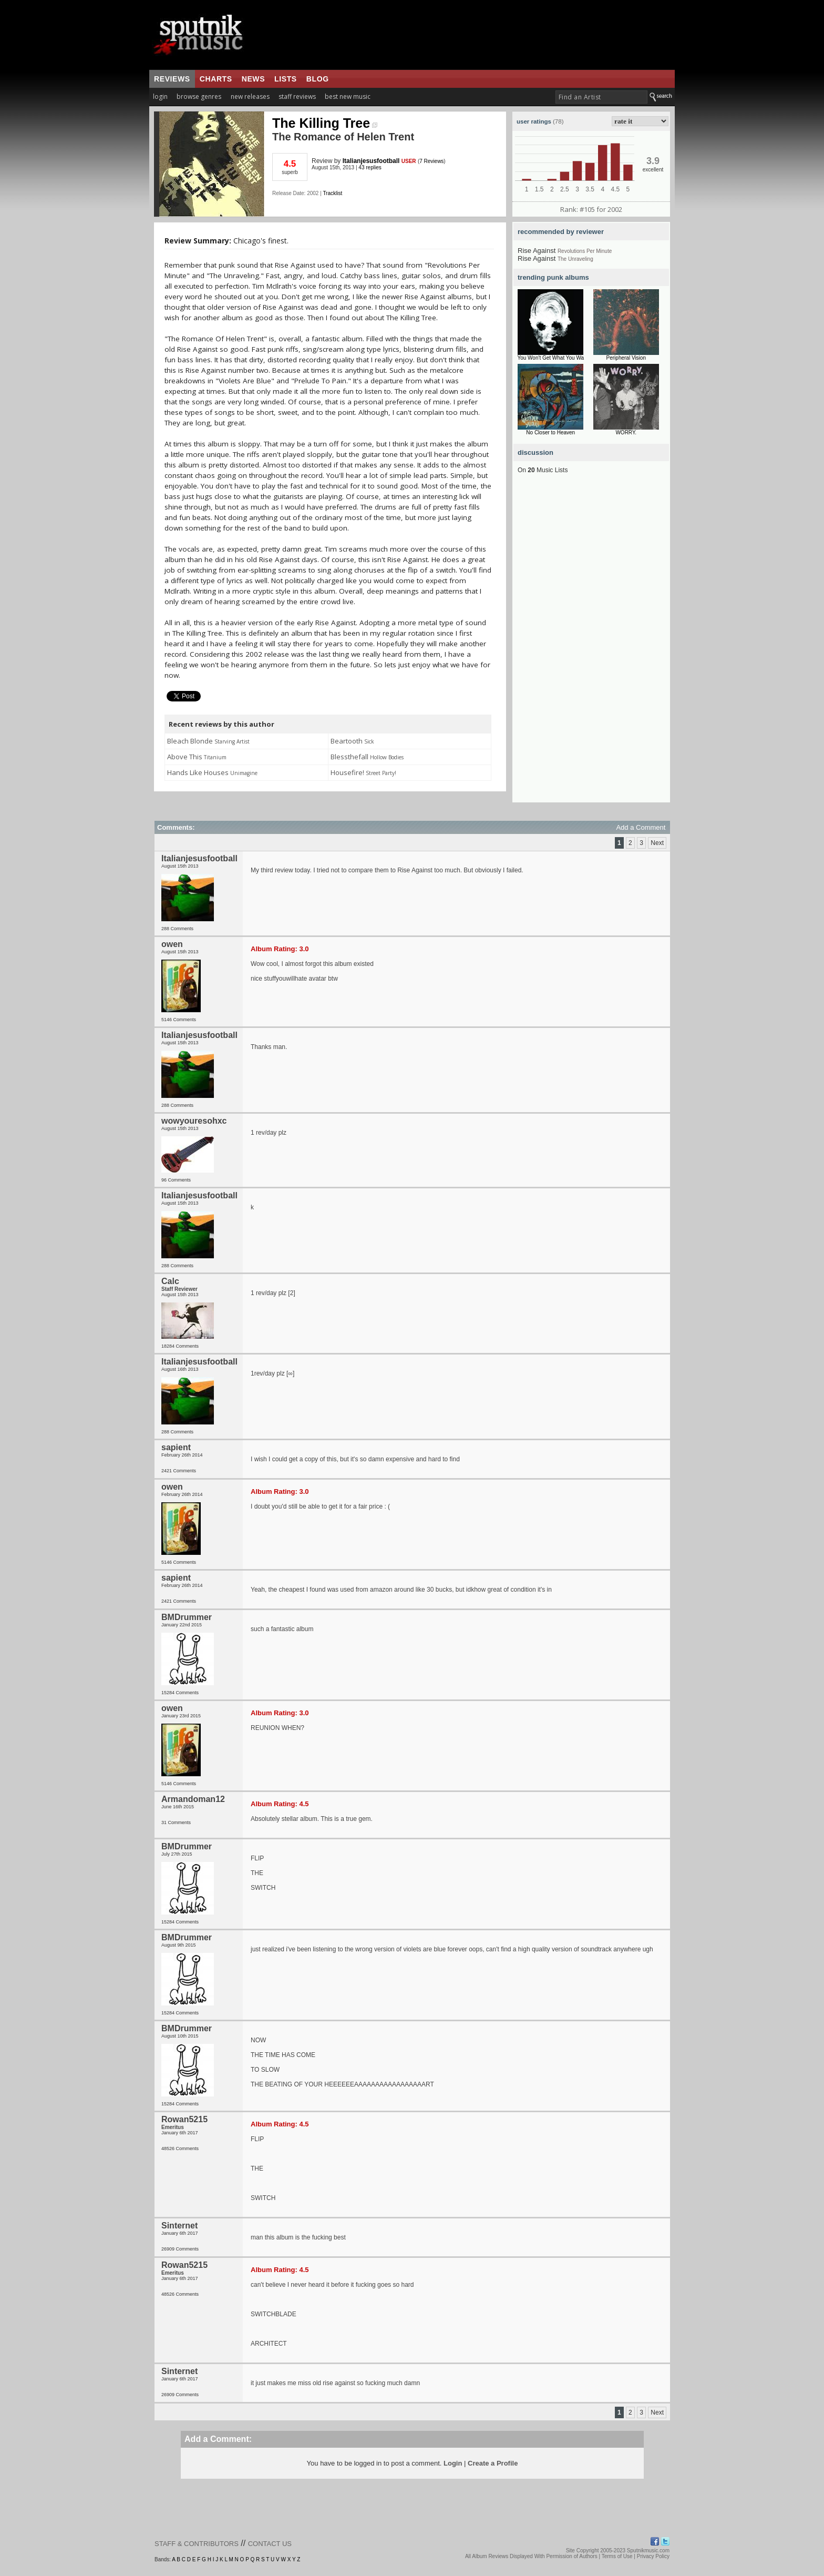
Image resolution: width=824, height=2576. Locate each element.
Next (657, 843)
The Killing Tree (324, 123)
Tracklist (332, 193)
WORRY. (625, 432)
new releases (250, 96)
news (253, 79)
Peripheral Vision (626, 358)
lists (285, 79)
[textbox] (601, 97)
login (160, 96)
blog (317, 79)
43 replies (369, 167)
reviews (172, 79)
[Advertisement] (591, 644)
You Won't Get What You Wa (550, 358)
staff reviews (297, 96)
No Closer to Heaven (550, 432)
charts (216, 79)
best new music (347, 96)
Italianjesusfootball (371, 161)
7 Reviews (431, 161)
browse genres (199, 96)
